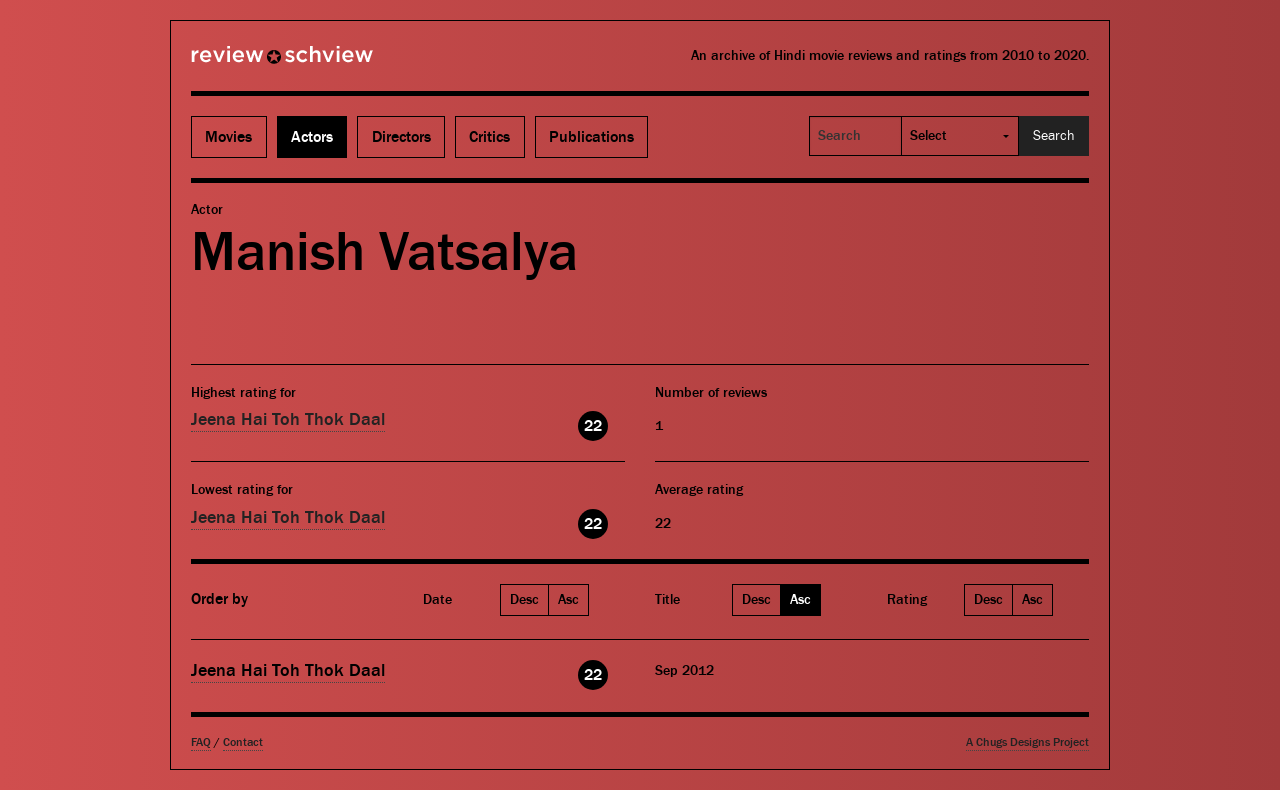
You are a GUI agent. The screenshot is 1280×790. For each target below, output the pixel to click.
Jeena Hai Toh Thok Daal (288, 419)
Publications (591, 137)
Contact (243, 742)
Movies (228, 137)
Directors (401, 137)
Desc (524, 600)
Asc (568, 600)
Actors (312, 137)
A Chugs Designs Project (1027, 742)
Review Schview (248, 63)
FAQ (201, 742)
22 (593, 426)
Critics (489, 137)
